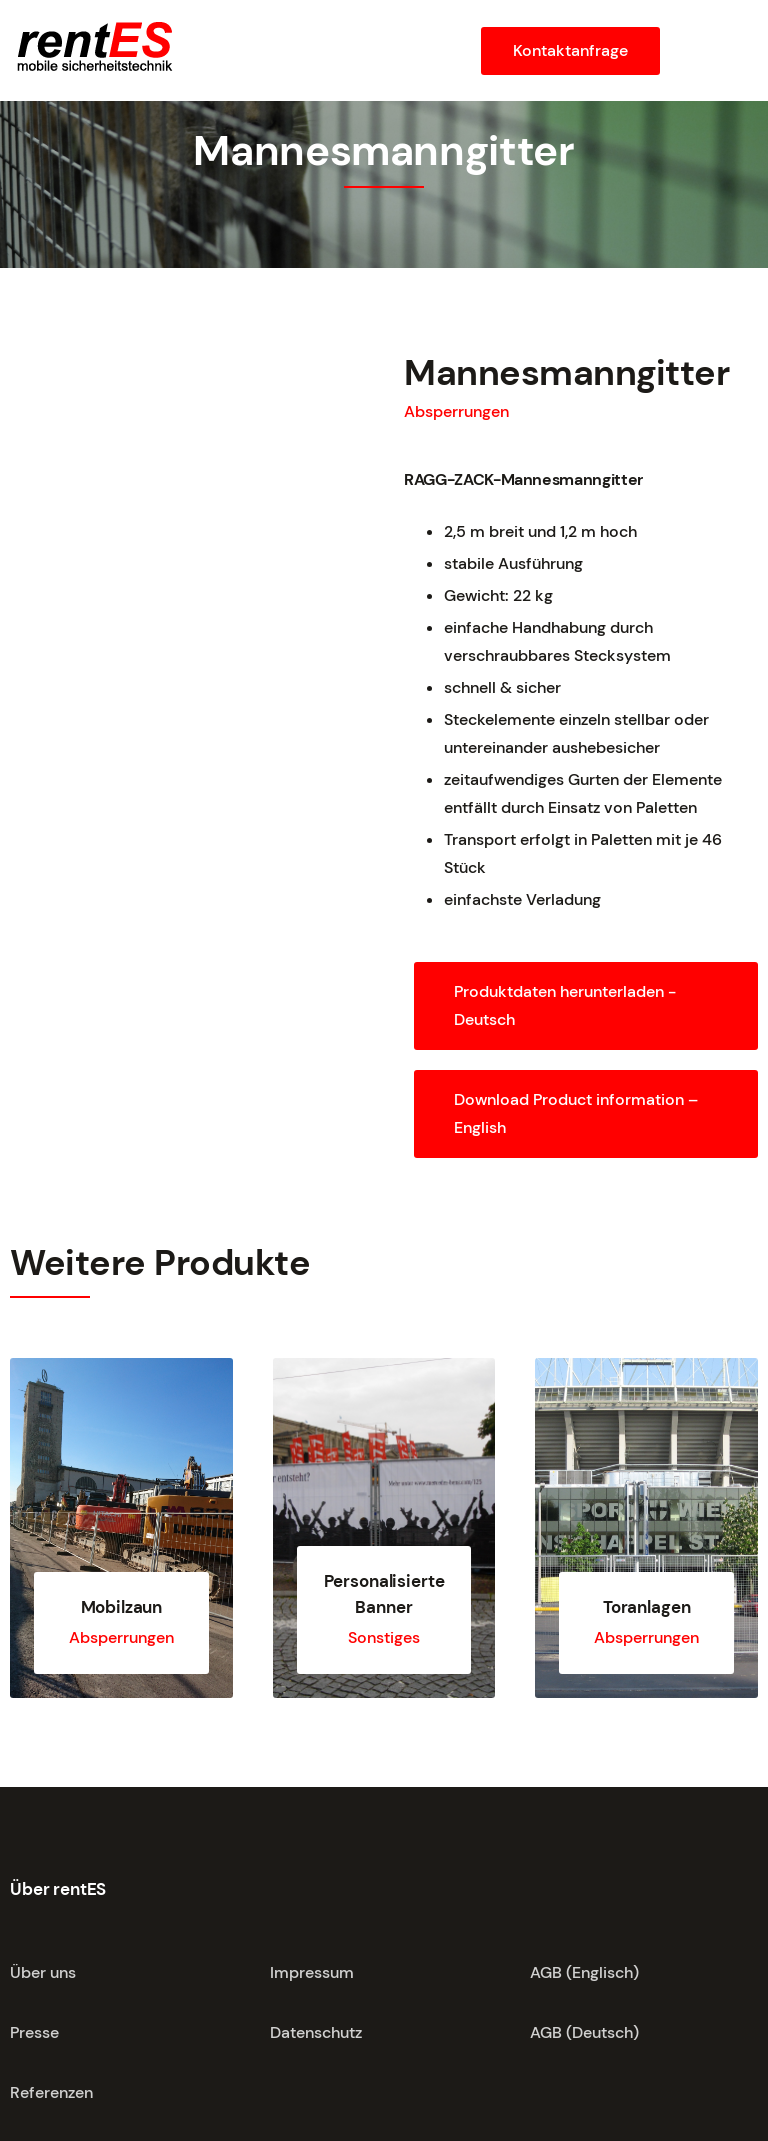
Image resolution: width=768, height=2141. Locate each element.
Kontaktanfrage (570, 50)
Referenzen (51, 2092)
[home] (93, 48)
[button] (714, 51)
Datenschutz (316, 2032)
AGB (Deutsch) (584, 2032)
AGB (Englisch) (584, 1972)
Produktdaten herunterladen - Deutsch (565, 1005)
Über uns (43, 1972)
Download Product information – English (576, 1113)
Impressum (312, 1972)
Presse (34, 2032)
